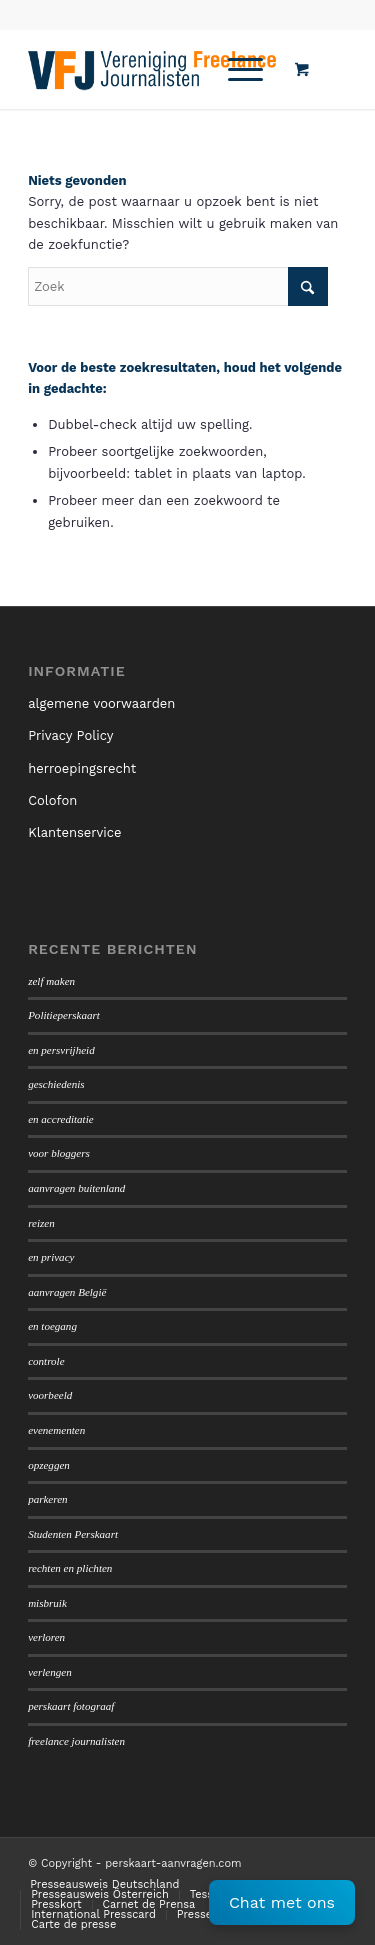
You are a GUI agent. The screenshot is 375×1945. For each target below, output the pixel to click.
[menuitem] (242, 69)
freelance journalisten (76, 1741)
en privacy (51, 1257)
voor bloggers (59, 1153)
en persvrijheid (61, 1050)
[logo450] (155, 69)
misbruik (47, 1603)
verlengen (50, 1672)
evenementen (56, 1430)
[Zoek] (178, 286)
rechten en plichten (70, 1568)
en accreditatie (61, 1119)
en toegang (52, 1326)
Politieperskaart (64, 1015)
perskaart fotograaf (71, 1706)
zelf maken (51, 981)
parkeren (47, 1499)
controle (46, 1361)
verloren (46, 1637)
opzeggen (49, 1465)
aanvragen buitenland (76, 1188)
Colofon (52, 800)
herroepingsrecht (82, 768)
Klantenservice (74, 832)
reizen (41, 1223)
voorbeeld (50, 1395)
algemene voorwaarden (101, 703)
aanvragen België (67, 1292)
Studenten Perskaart (73, 1534)
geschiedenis (56, 1084)
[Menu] (235, 69)
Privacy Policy (70, 735)
